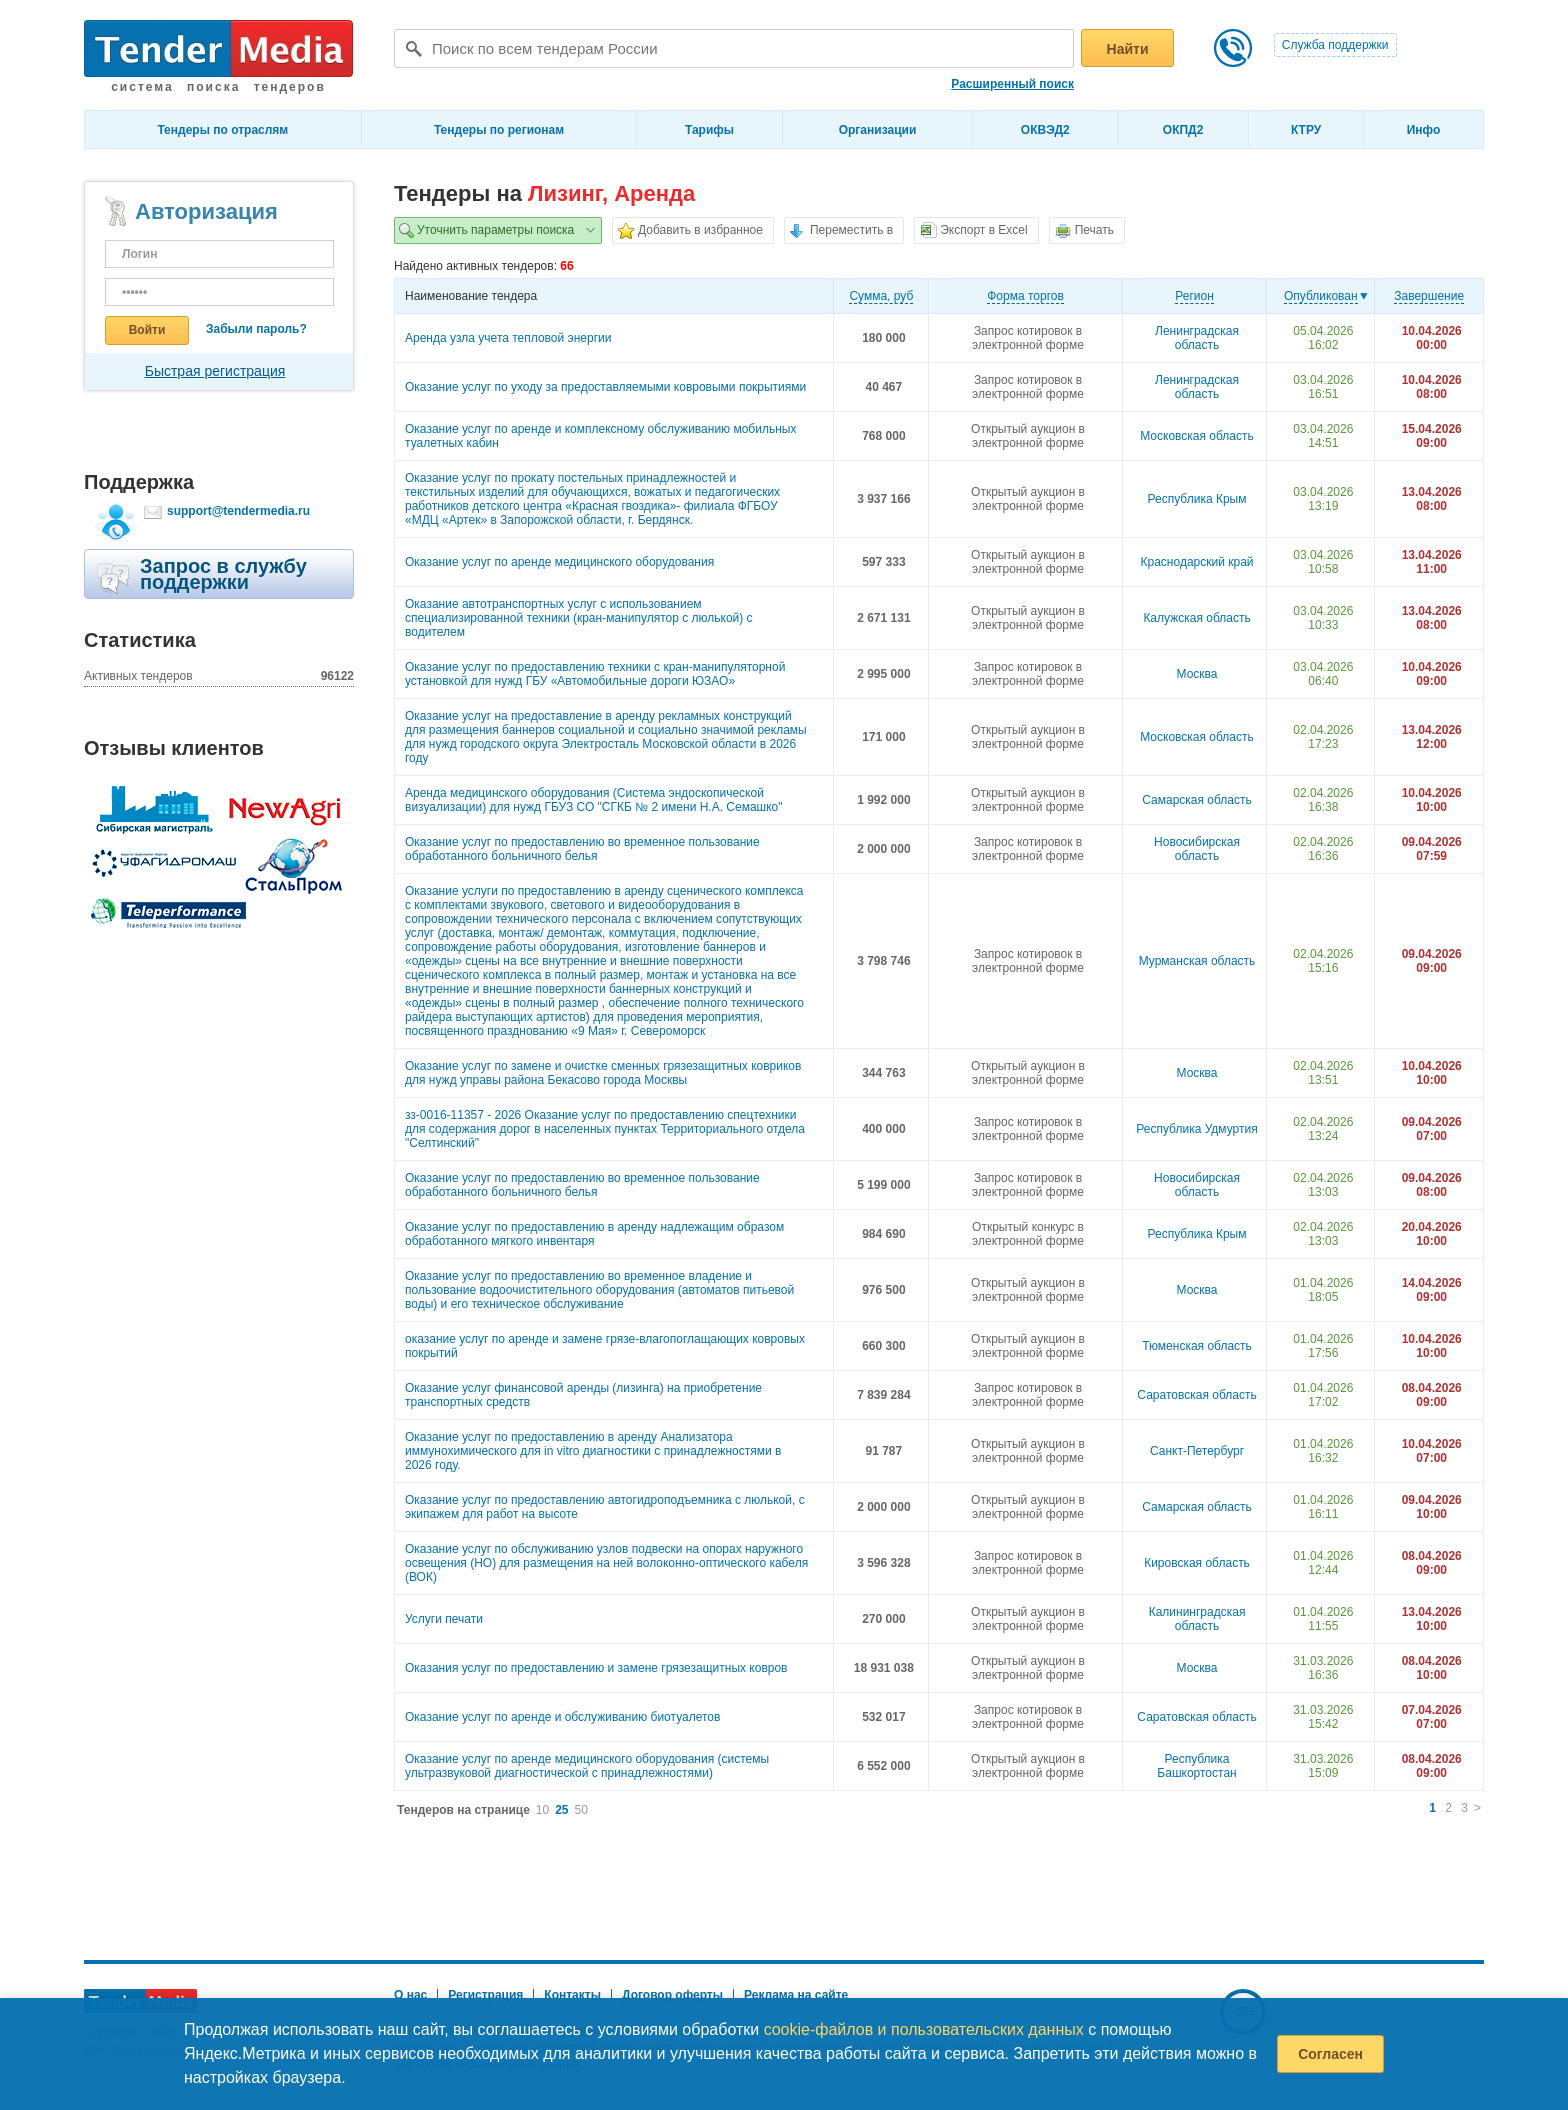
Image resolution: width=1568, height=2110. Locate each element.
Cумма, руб (881, 296)
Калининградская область (1197, 1619)
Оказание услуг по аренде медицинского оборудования (559, 562)
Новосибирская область (1197, 849)
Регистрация (485, 1995)
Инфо (1424, 130)
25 (561, 1810)
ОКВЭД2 (1045, 130)
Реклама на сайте (796, 1995)
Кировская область (1197, 1563)
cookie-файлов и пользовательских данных (924, 2029)
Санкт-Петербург (1197, 1451)
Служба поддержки (1335, 45)
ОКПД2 (1183, 130)
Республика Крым (1197, 499)
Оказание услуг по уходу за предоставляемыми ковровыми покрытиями (605, 387)
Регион (1194, 296)
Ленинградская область (1197, 338)
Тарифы (709, 130)
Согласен (1330, 2054)
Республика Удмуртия (1196, 1129)
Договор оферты (672, 1995)
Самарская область (1197, 800)
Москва (1197, 674)
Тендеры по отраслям (222, 130)
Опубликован (1321, 296)
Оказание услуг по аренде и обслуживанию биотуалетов (562, 1717)
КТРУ (1306, 130)
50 (581, 1810)
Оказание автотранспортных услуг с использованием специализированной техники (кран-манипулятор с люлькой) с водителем (579, 618)
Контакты (572, 1995)
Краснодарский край (1197, 562)
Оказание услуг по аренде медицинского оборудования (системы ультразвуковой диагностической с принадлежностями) (587, 1766)
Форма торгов (1025, 296)
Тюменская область (1197, 1346)
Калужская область (1196, 618)
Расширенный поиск (1012, 84)
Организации (878, 130)
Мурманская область (1197, 961)
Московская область (1197, 436)
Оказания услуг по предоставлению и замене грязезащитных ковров (596, 1668)
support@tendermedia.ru (238, 511)
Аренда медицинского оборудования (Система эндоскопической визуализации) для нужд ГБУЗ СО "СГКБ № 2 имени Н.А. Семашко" (594, 800)
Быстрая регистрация (215, 371)
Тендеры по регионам (499, 130)
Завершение (1429, 296)
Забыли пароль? (256, 329)
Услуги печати (444, 1619)
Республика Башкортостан (1196, 1766)
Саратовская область (1196, 1395)
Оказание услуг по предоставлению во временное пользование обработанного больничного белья (582, 849)
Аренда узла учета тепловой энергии (508, 338)
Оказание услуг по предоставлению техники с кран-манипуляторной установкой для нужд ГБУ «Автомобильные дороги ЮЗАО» (595, 674)
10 (542, 1810)
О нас (410, 1995)
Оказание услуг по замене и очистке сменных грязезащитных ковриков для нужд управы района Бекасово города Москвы (603, 1073)
